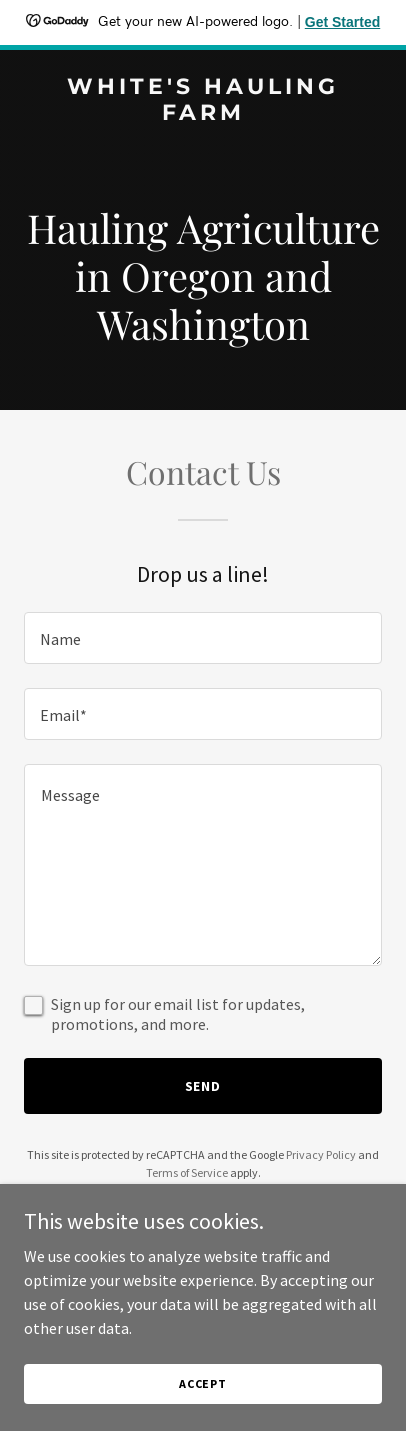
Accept (203, 1383)
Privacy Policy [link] (321, 1154)
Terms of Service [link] (187, 1172)
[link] (203, 114)
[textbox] (203, 638)
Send (203, 1086)
